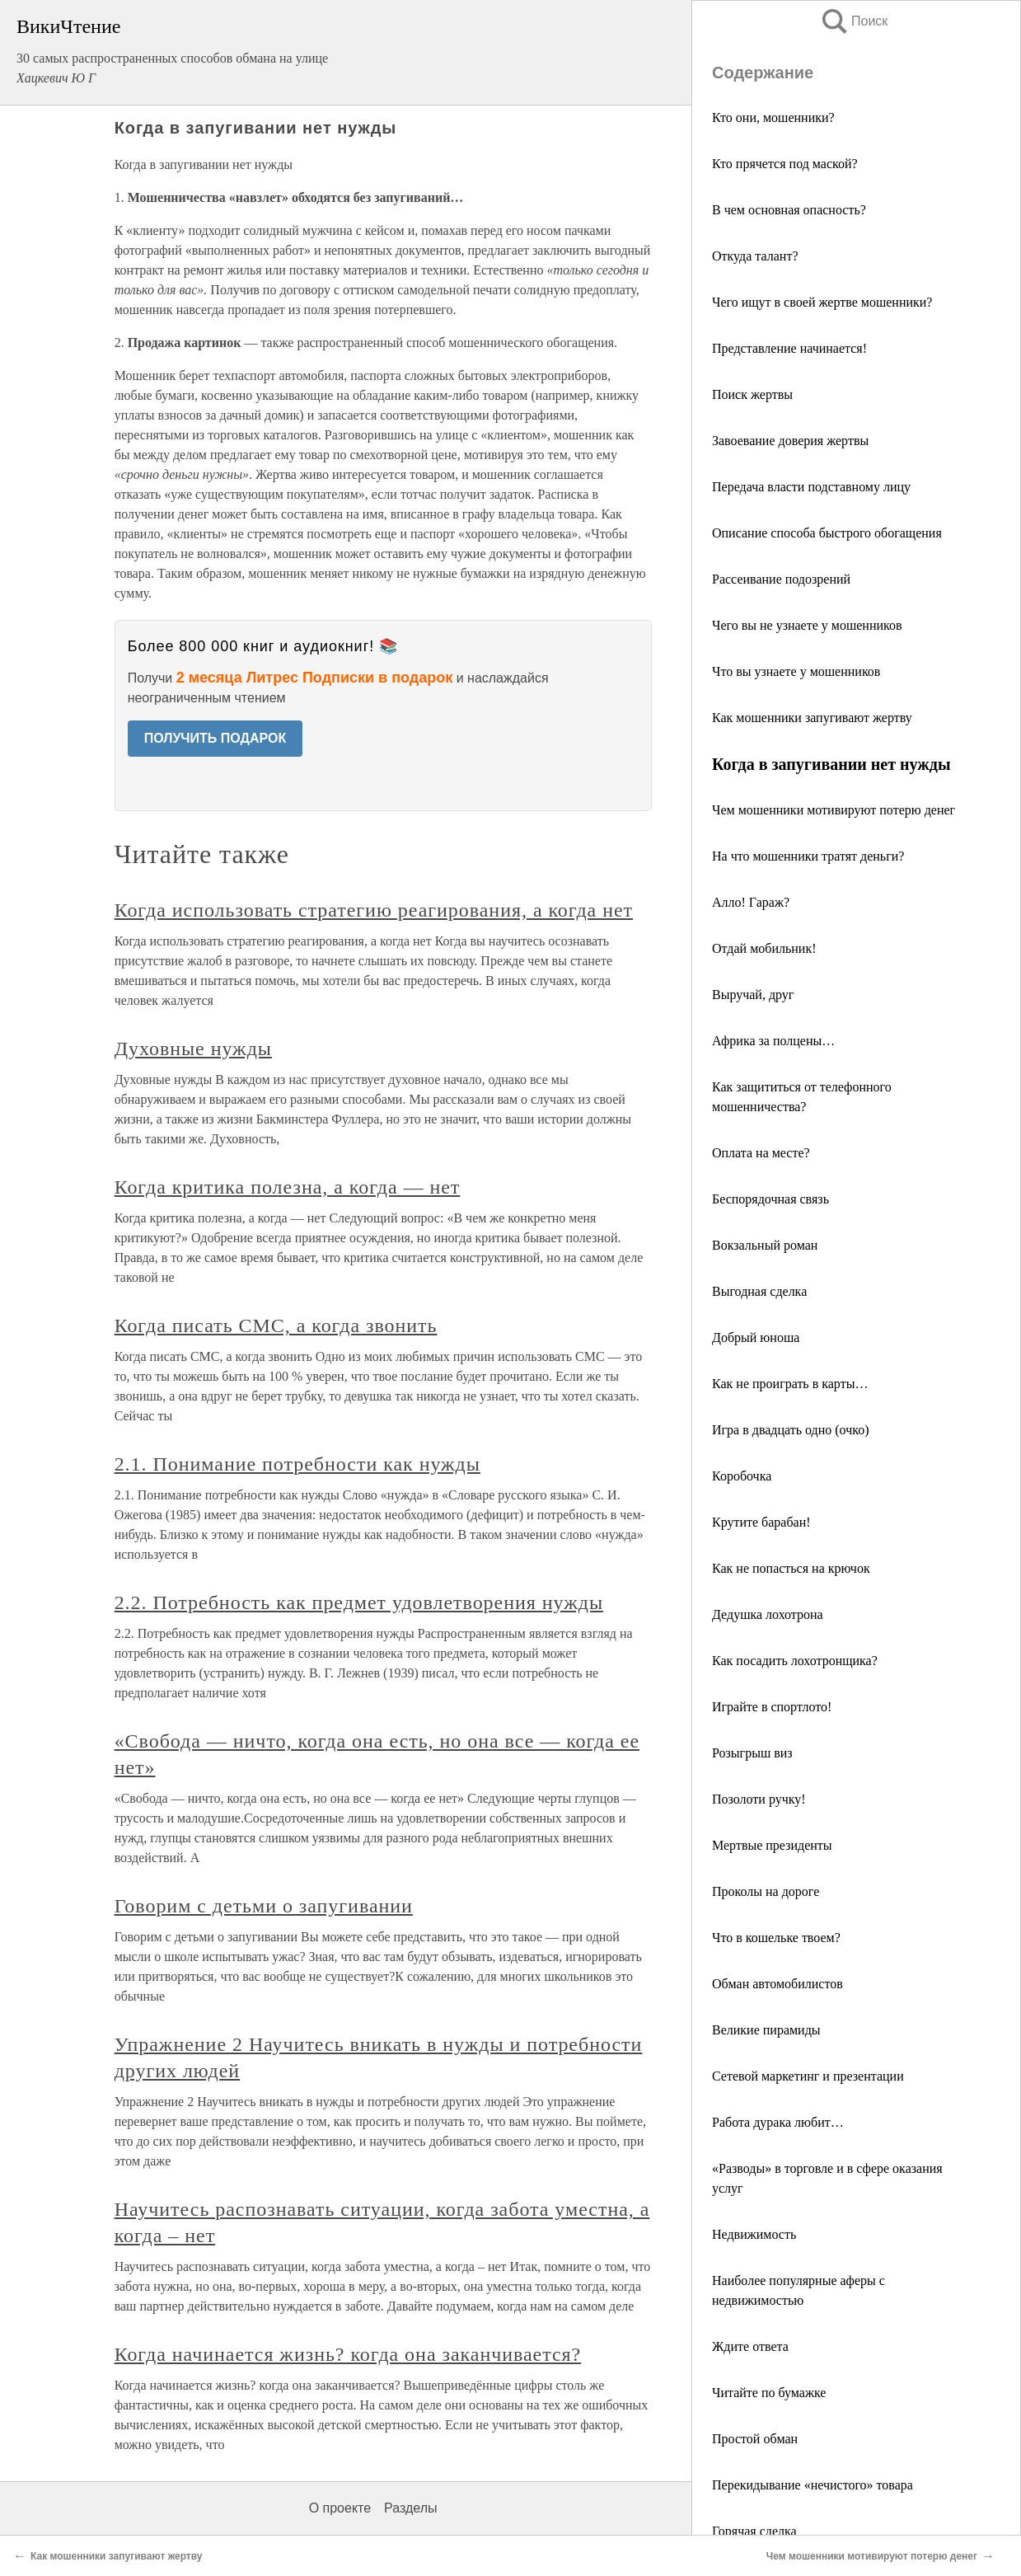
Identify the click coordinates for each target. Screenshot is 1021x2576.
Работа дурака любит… (778, 2122)
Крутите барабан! (761, 1522)
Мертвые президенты (772, 1845)
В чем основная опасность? (789, 210)
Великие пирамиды (766, 2030)
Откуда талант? (755, 256)
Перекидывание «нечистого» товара (812, 2485)
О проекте (340, 2508)
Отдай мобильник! (764, 948)
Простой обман (755, 2439)
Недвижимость (754, 2234)
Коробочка (741, 1476)
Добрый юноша (755, 1337)
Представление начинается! (789, 348)
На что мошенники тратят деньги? (808, 856)
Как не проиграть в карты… (790, 1384)
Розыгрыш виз (752, 1753)
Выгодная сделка (759, 1291)
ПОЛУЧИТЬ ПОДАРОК (215, 738)
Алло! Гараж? (750, 902)
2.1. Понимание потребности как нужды (297, 1464)
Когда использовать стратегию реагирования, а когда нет (374, 910)
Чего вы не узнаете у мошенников (807, 625)
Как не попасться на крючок (791, 1568)
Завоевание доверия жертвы (790, 441)
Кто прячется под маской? (785, 164)
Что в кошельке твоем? (776, 1938)
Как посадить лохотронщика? (795, 1661)
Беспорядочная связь (770, 1199)
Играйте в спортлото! (771, 1707)
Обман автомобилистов (777, 1984)
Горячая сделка (754, 2531)
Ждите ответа (750, 2346)
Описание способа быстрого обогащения (827, 533)
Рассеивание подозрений (781, 579)
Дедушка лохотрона (767, 1614)
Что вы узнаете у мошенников (796, 671)
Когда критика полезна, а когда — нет (288, 1187)
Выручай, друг (753, 995)
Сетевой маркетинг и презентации (808, 2076)
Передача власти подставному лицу (811, 487)
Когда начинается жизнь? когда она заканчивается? (348, 2354)
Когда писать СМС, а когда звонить (276, 1325)
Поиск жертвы (752, 394)
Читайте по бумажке (769, 2393)
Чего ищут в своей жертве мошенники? (822, 302)
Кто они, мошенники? (773, 117)
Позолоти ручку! (759, 1799)
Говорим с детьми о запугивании (264, 1906)
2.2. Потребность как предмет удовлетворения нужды (359, 1602)
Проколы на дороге (765, 1891)
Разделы (410, 2508)
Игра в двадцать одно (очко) (790, 1430)
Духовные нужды (193, 1048)
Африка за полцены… (773, 1041)
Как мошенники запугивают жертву (812, 718)
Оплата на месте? (761, 1153)
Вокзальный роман (764, 1245)
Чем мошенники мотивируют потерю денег (833, 810)
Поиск (853, 21)
